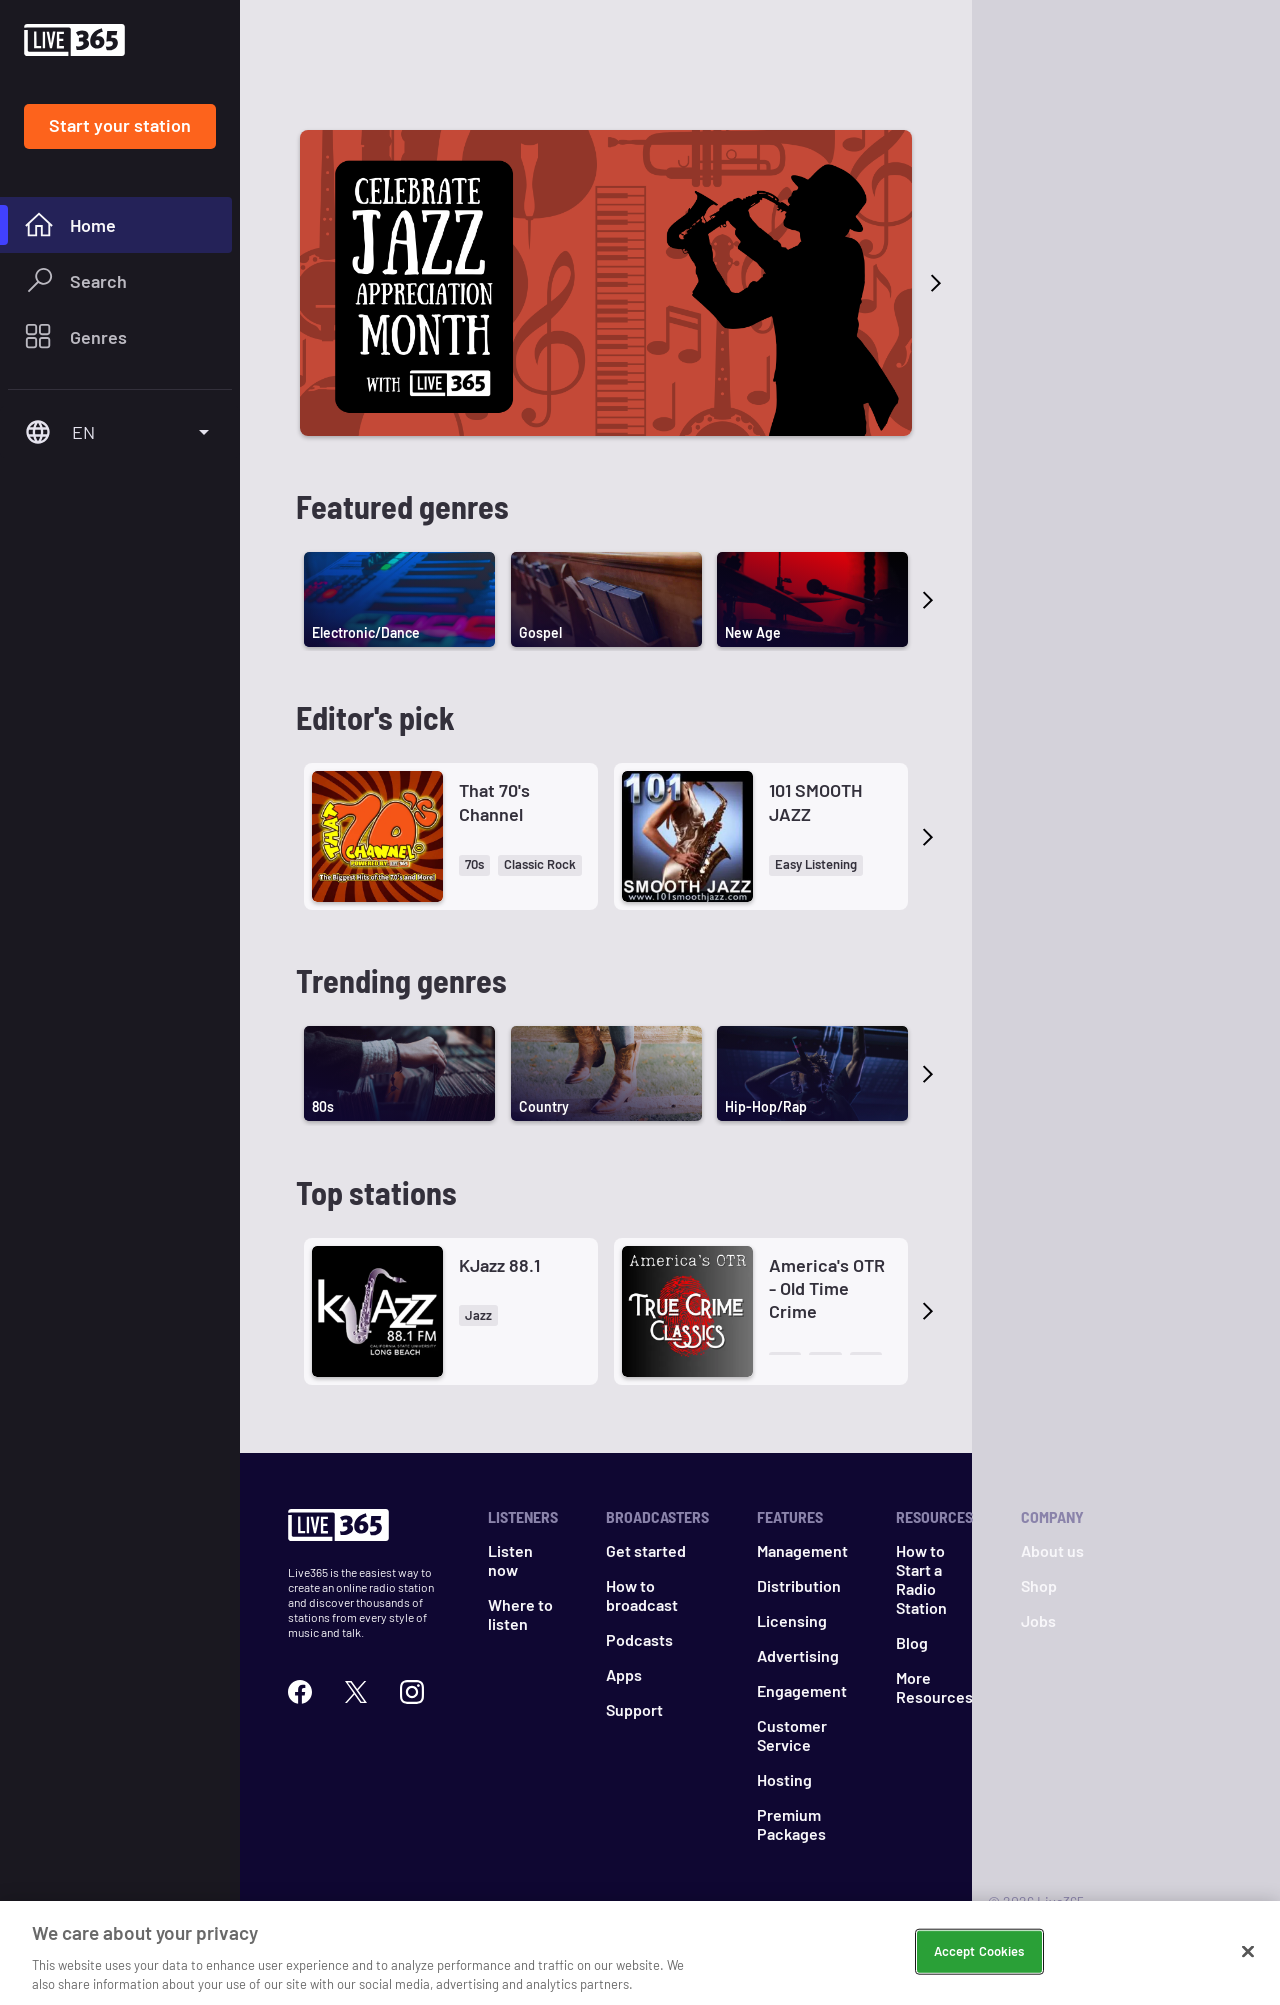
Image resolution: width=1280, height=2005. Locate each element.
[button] (474, 865)
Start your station (120, 125)
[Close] (1248, 1970)
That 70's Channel (494, 801)
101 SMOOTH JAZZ (815, 801)
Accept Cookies (979, 1969)
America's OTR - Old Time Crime (827, 1288)
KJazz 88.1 (499, 1265)
